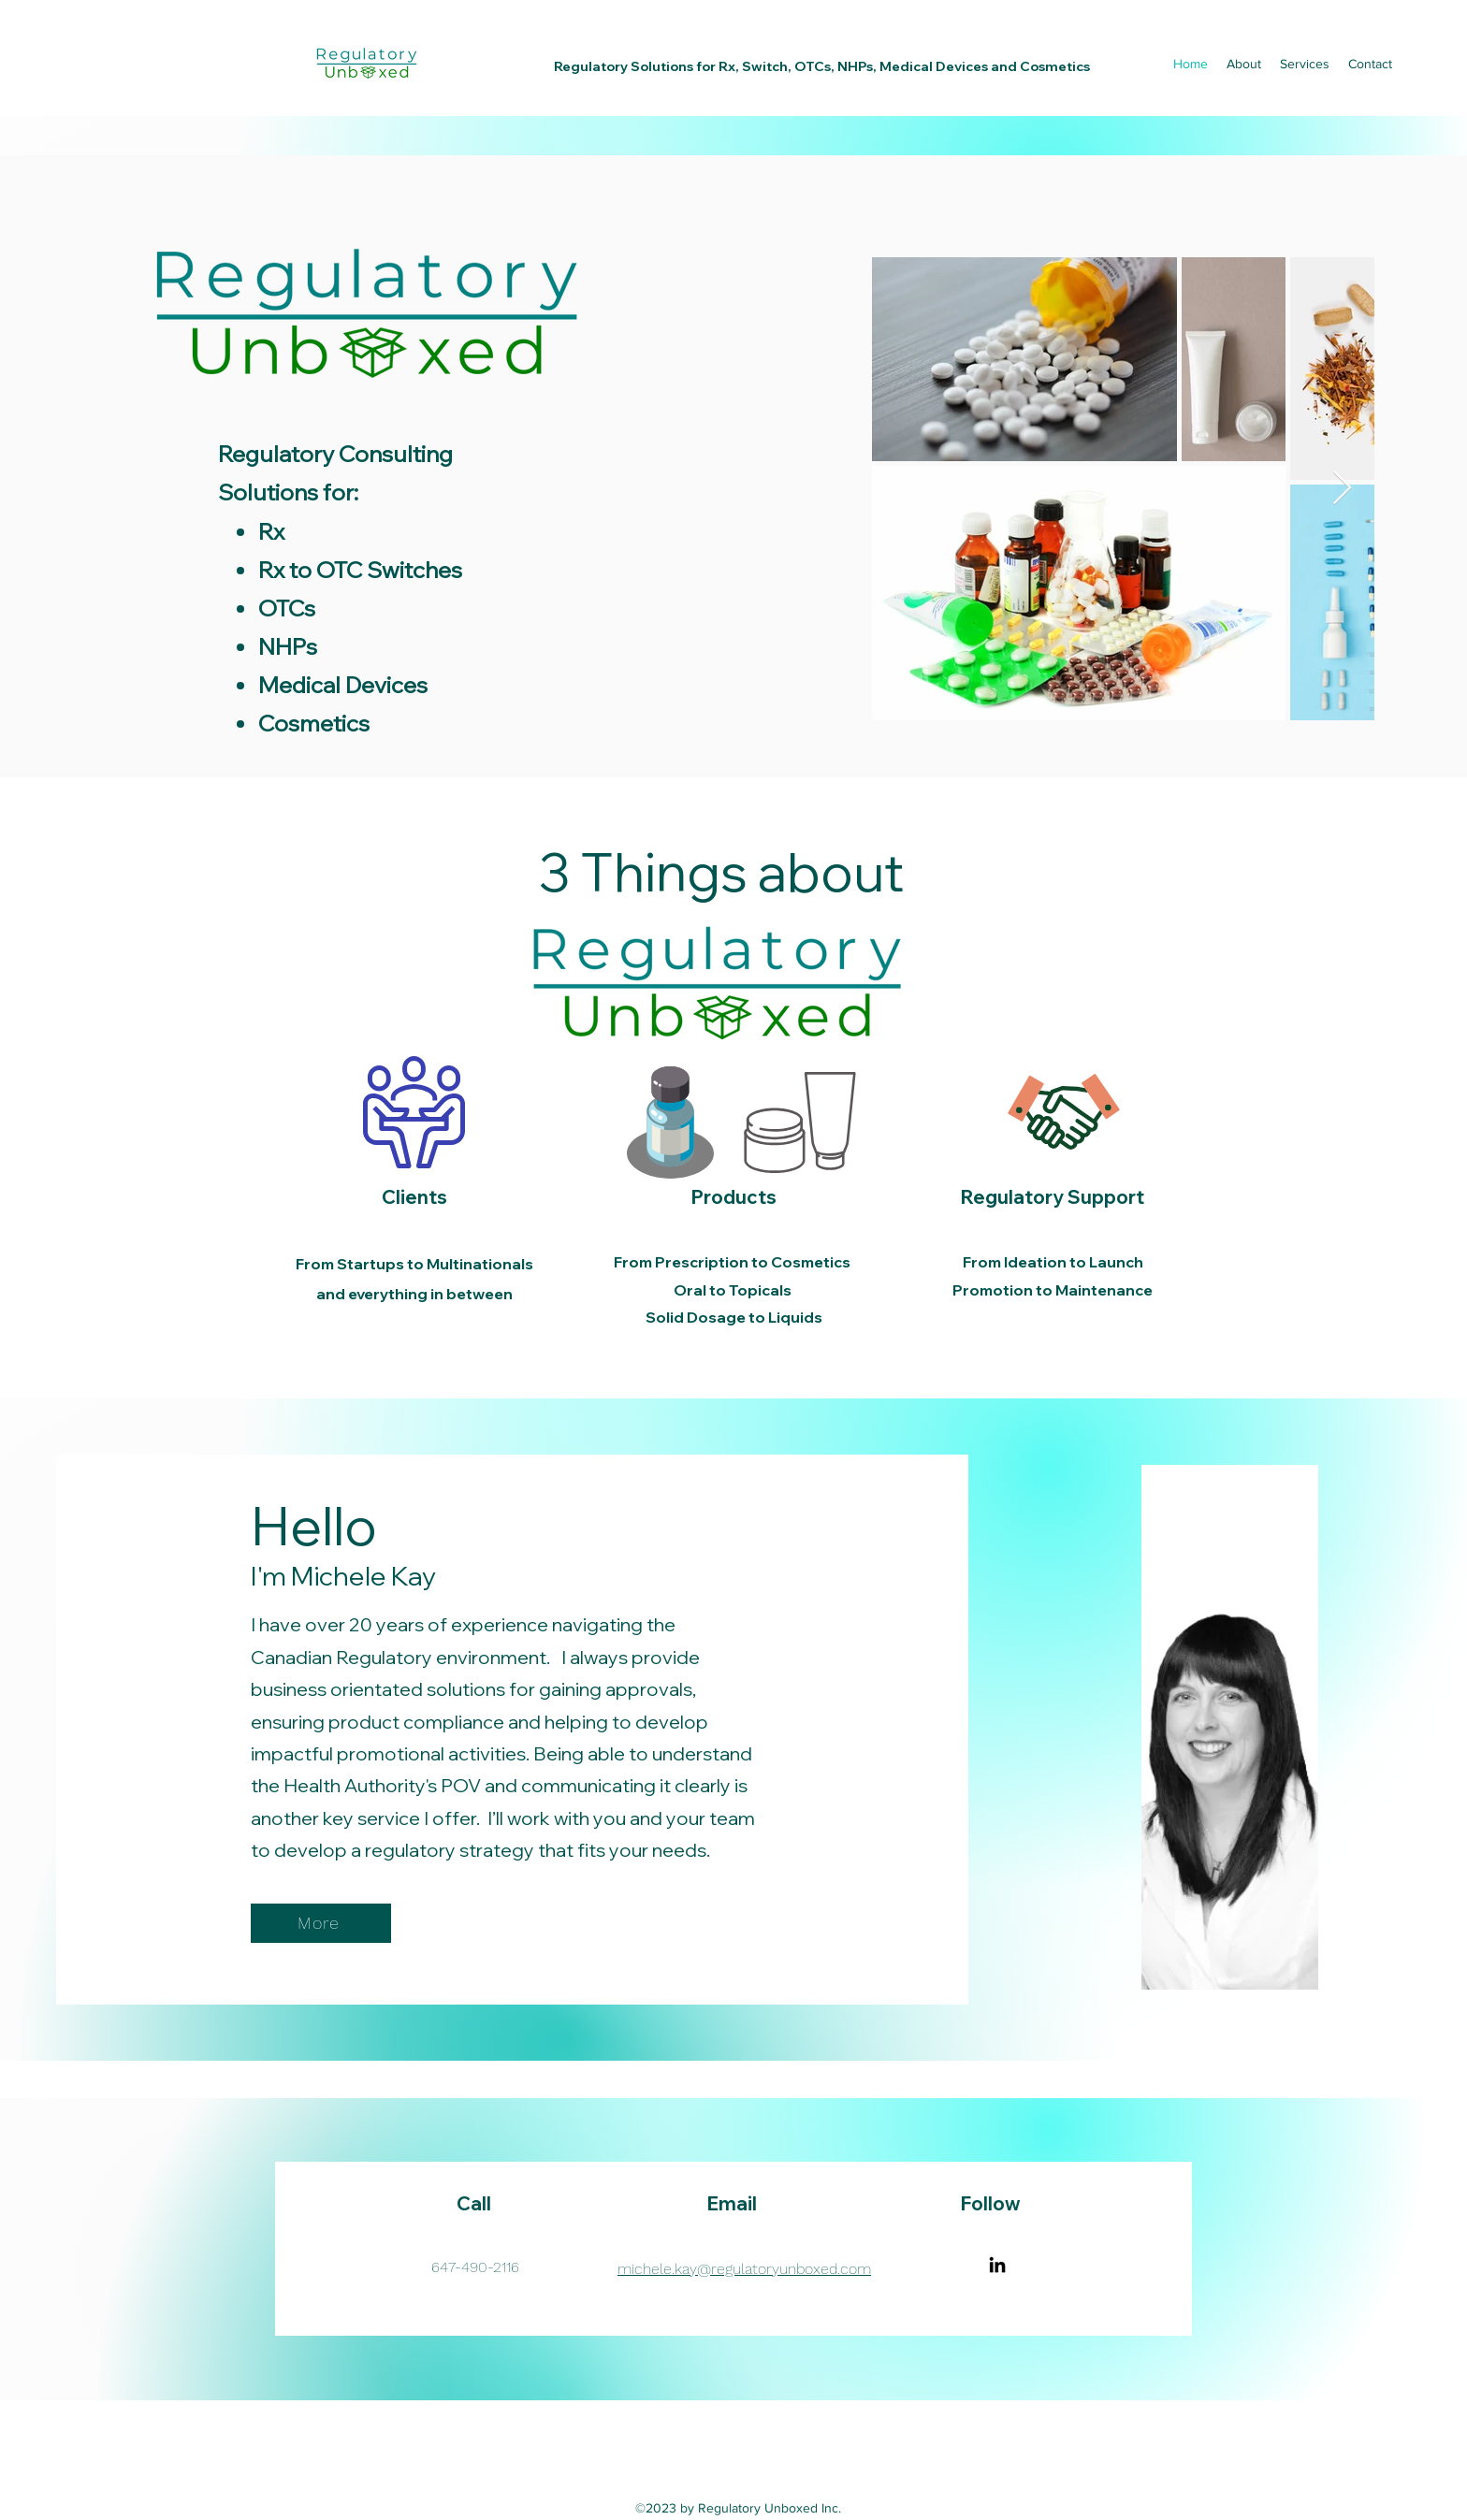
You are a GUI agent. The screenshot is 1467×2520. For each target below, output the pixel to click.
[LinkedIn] (997, 2264)
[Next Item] (1342, 489)
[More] (321, 1923)
